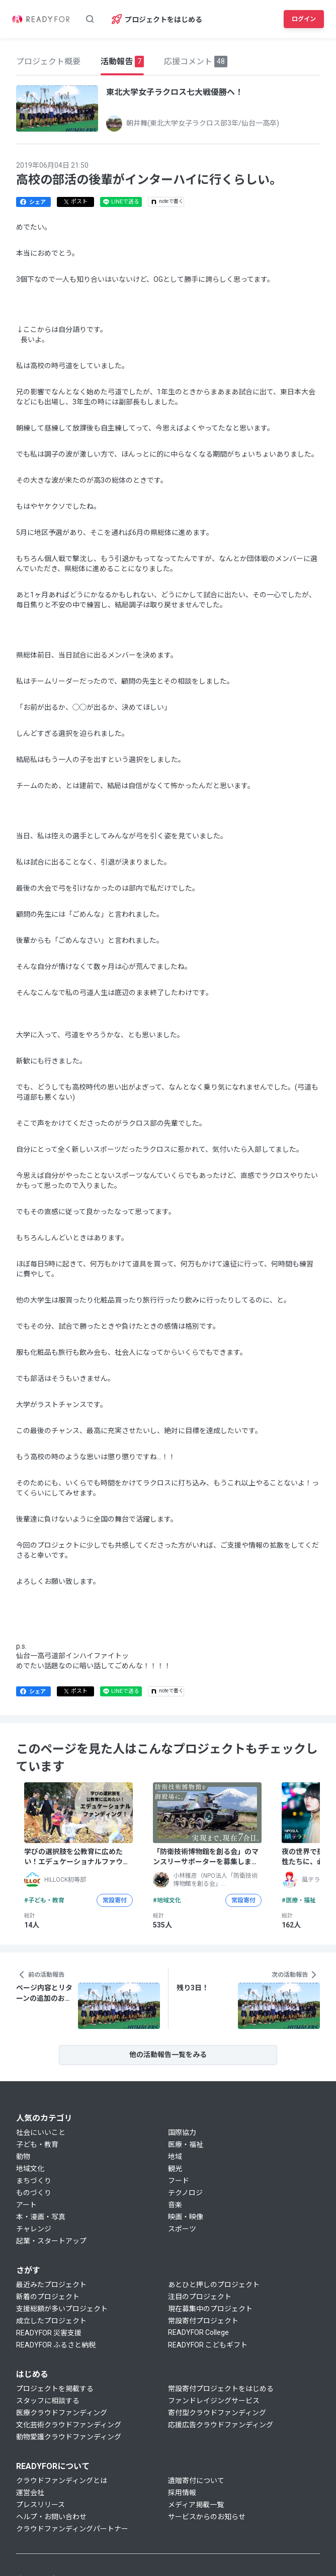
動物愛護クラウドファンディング (68, 2437)
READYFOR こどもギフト (207, 2345)
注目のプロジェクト (199, 2297)
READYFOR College (198, 2332)
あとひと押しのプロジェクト (214, 2285)
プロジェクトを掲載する (55, 2389)
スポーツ (182, 2229)
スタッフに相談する (47, 2401)
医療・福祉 (185, 2144)
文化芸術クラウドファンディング (68, 2425)
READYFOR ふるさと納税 (56, 2345)
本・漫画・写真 (40, 2217)
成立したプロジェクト (51, 2321)
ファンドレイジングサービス (214, 2401)
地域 (175, 2157)
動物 (23, 2157)
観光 (175, 2169)
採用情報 (182, 2493)
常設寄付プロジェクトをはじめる (221, 2389)
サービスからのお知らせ (206, 2517)
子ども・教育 (37, 2144)
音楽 (175, 2205)
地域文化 (30, 2169)
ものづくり (33, 2193)
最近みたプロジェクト (51, 2285)
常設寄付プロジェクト (203, 2321)
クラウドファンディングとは (61, 2481)
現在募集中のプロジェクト (210, 2309)
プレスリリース (40, 2505)
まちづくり (33, 2181)
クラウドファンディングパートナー (72, 2529)
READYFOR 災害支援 (48, 2333)
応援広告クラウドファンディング (220, 2425)
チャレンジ (33, 2229)
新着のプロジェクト (47, 2297)
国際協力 (182, 2132)
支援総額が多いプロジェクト (62, 2309)
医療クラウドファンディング (61, 2413)
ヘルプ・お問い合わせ (51, 2517)
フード (178, 2181)
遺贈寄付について (196, 2481)
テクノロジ (185, 2193)
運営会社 (30, 2493)
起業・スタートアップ (51, 2241)
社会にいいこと (40, 2132)
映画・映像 (185, 2217)
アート (26, 2205)
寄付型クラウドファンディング (217, 2413)
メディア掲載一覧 (196, 2505)
